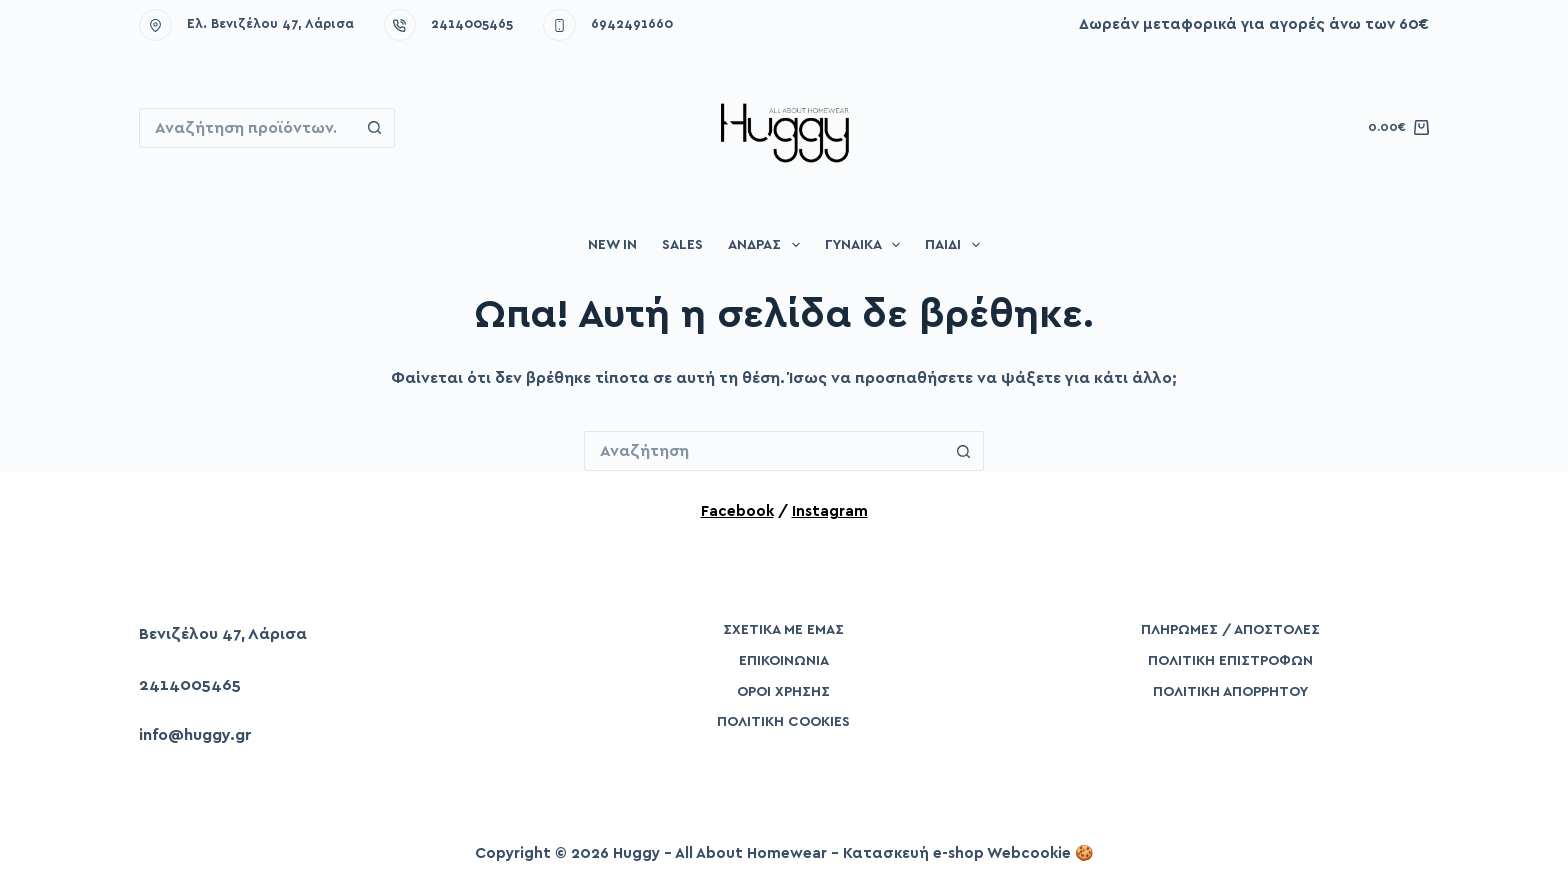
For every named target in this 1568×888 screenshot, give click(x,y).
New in (612, 245)
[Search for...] (247, 128)
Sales (682, 245)
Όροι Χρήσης (783, 692)
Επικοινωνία (784, 661)
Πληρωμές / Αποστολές (1230, 630)
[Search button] (375, 128)
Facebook (737, 511)
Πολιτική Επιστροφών (1230, 661)
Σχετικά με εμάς (783, 630)
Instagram (830, 511)
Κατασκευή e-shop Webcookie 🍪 (968, 853)
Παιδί (956, 245)
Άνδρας (768, 245)
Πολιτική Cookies (783, 722)
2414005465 (472, 24)
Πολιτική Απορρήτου (1230, 692)
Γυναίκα (867, 245)
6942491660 (632, 24)
